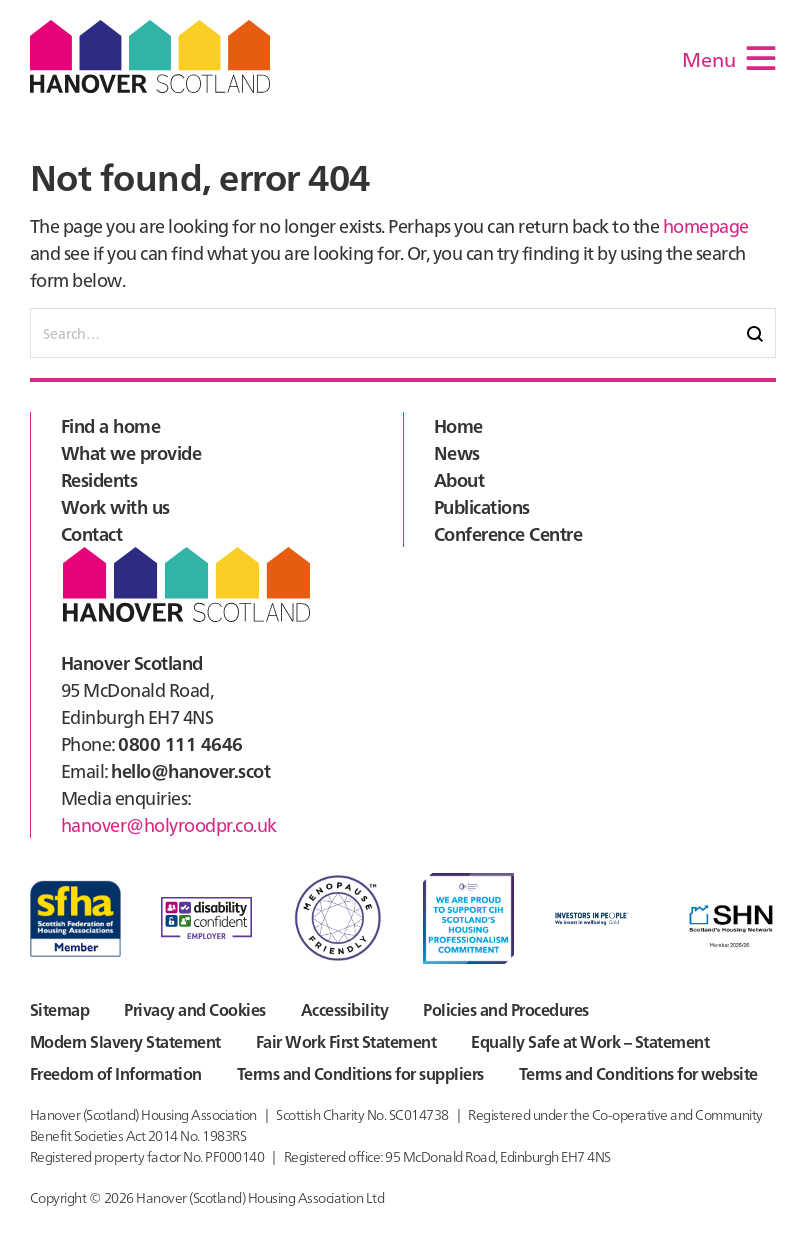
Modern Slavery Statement (125, 1041)
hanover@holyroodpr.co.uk (169, 824)
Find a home (110, 425)
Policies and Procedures (505, 1009)
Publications (482, 506)
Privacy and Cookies (194, 1009)
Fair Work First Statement (346, 1041)
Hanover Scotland (150, 56)
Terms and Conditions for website (638, 1073)
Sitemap (59, 1009)
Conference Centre (508, 533)
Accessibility (344, 1009)
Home (458, 425)
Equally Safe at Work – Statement (590, 1041)
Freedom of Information (116, 1073)
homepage (706, 225)
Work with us (115, 506)
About (459, 479)
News (457, 452)
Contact (91, 533)
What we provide (131, 452)
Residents (99, 479)
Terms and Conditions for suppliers (360, 1073)
